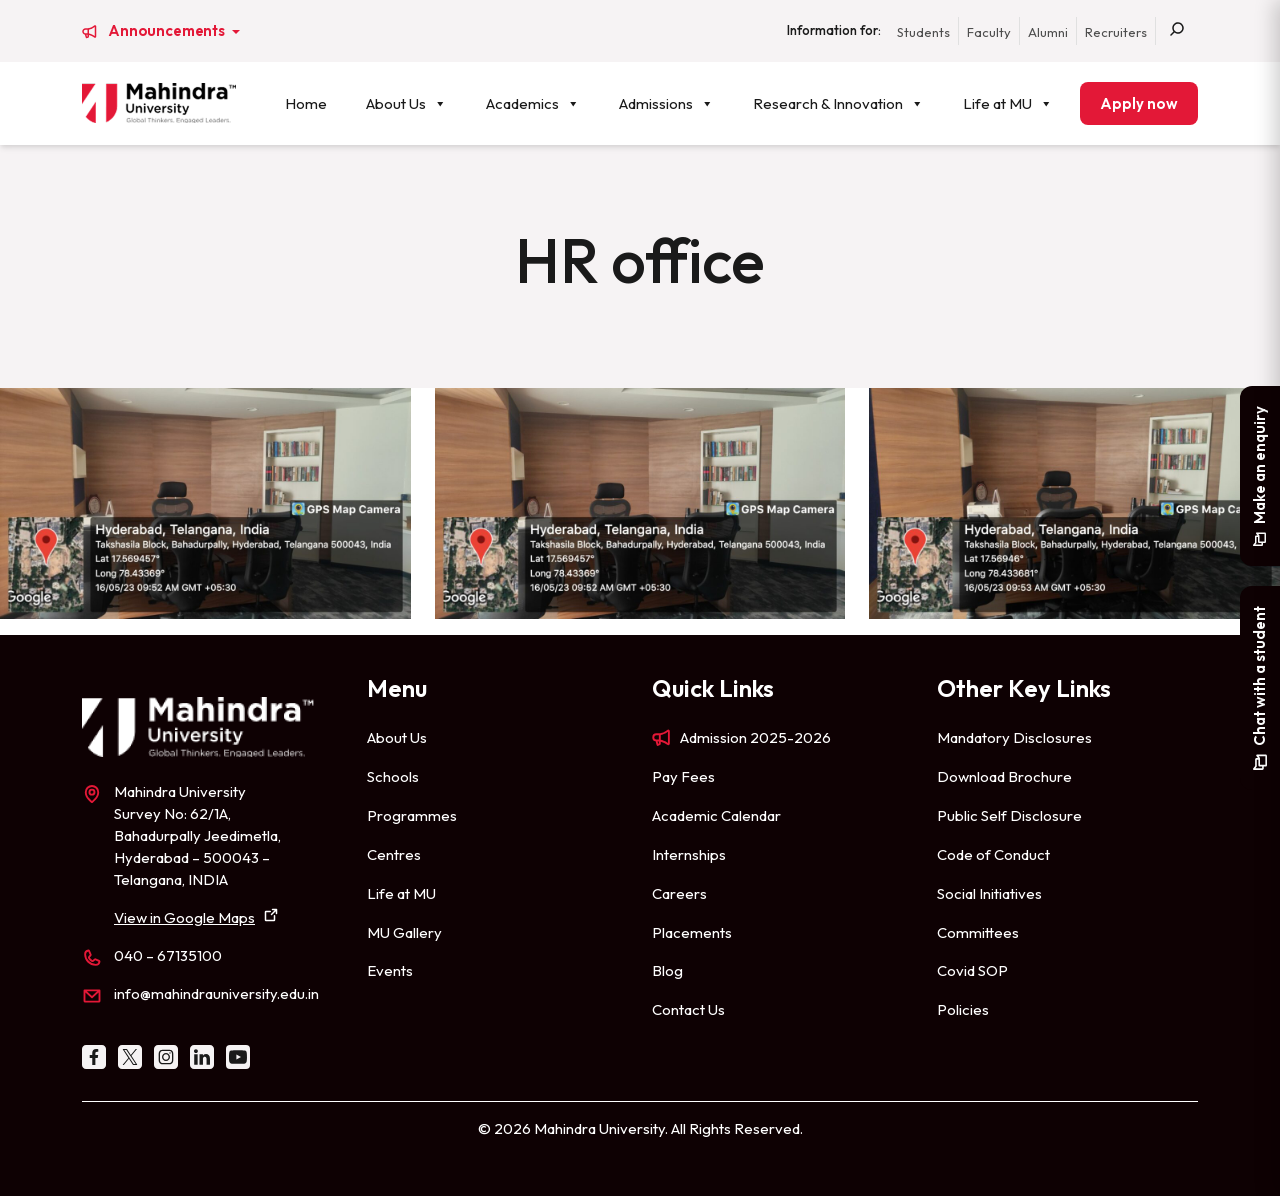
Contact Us (688, 1009)
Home (306, 103)
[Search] (1177, 31)
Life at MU (1008, 103)
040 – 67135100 (168, 955)
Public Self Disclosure (1009, 815)
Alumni (1048, 32)
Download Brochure (1004, 776)
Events (390, 970)
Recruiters (1116, 32)
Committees (978, 932)
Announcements (168, 31)
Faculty (989, 32)
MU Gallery (404, 932)
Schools (393, 776)
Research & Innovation (838, 103)
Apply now (1139, 103)
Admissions (666, 103)
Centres (394, 854)
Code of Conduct (993, 854)
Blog (667, 970)
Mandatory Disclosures (1014, 737)
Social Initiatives (989, 893)
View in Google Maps (184, 917)
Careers (679, 893)
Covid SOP (972, 970)
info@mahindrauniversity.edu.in (216, 993)
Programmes (412, 815)
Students (923, 32)
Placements (692, 932)
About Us (406, 103)
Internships (689, 854)
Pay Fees (683, 776)
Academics (533, 103)
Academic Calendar (716, 815)
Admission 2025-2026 (755, 737)
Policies (963, 1009)
